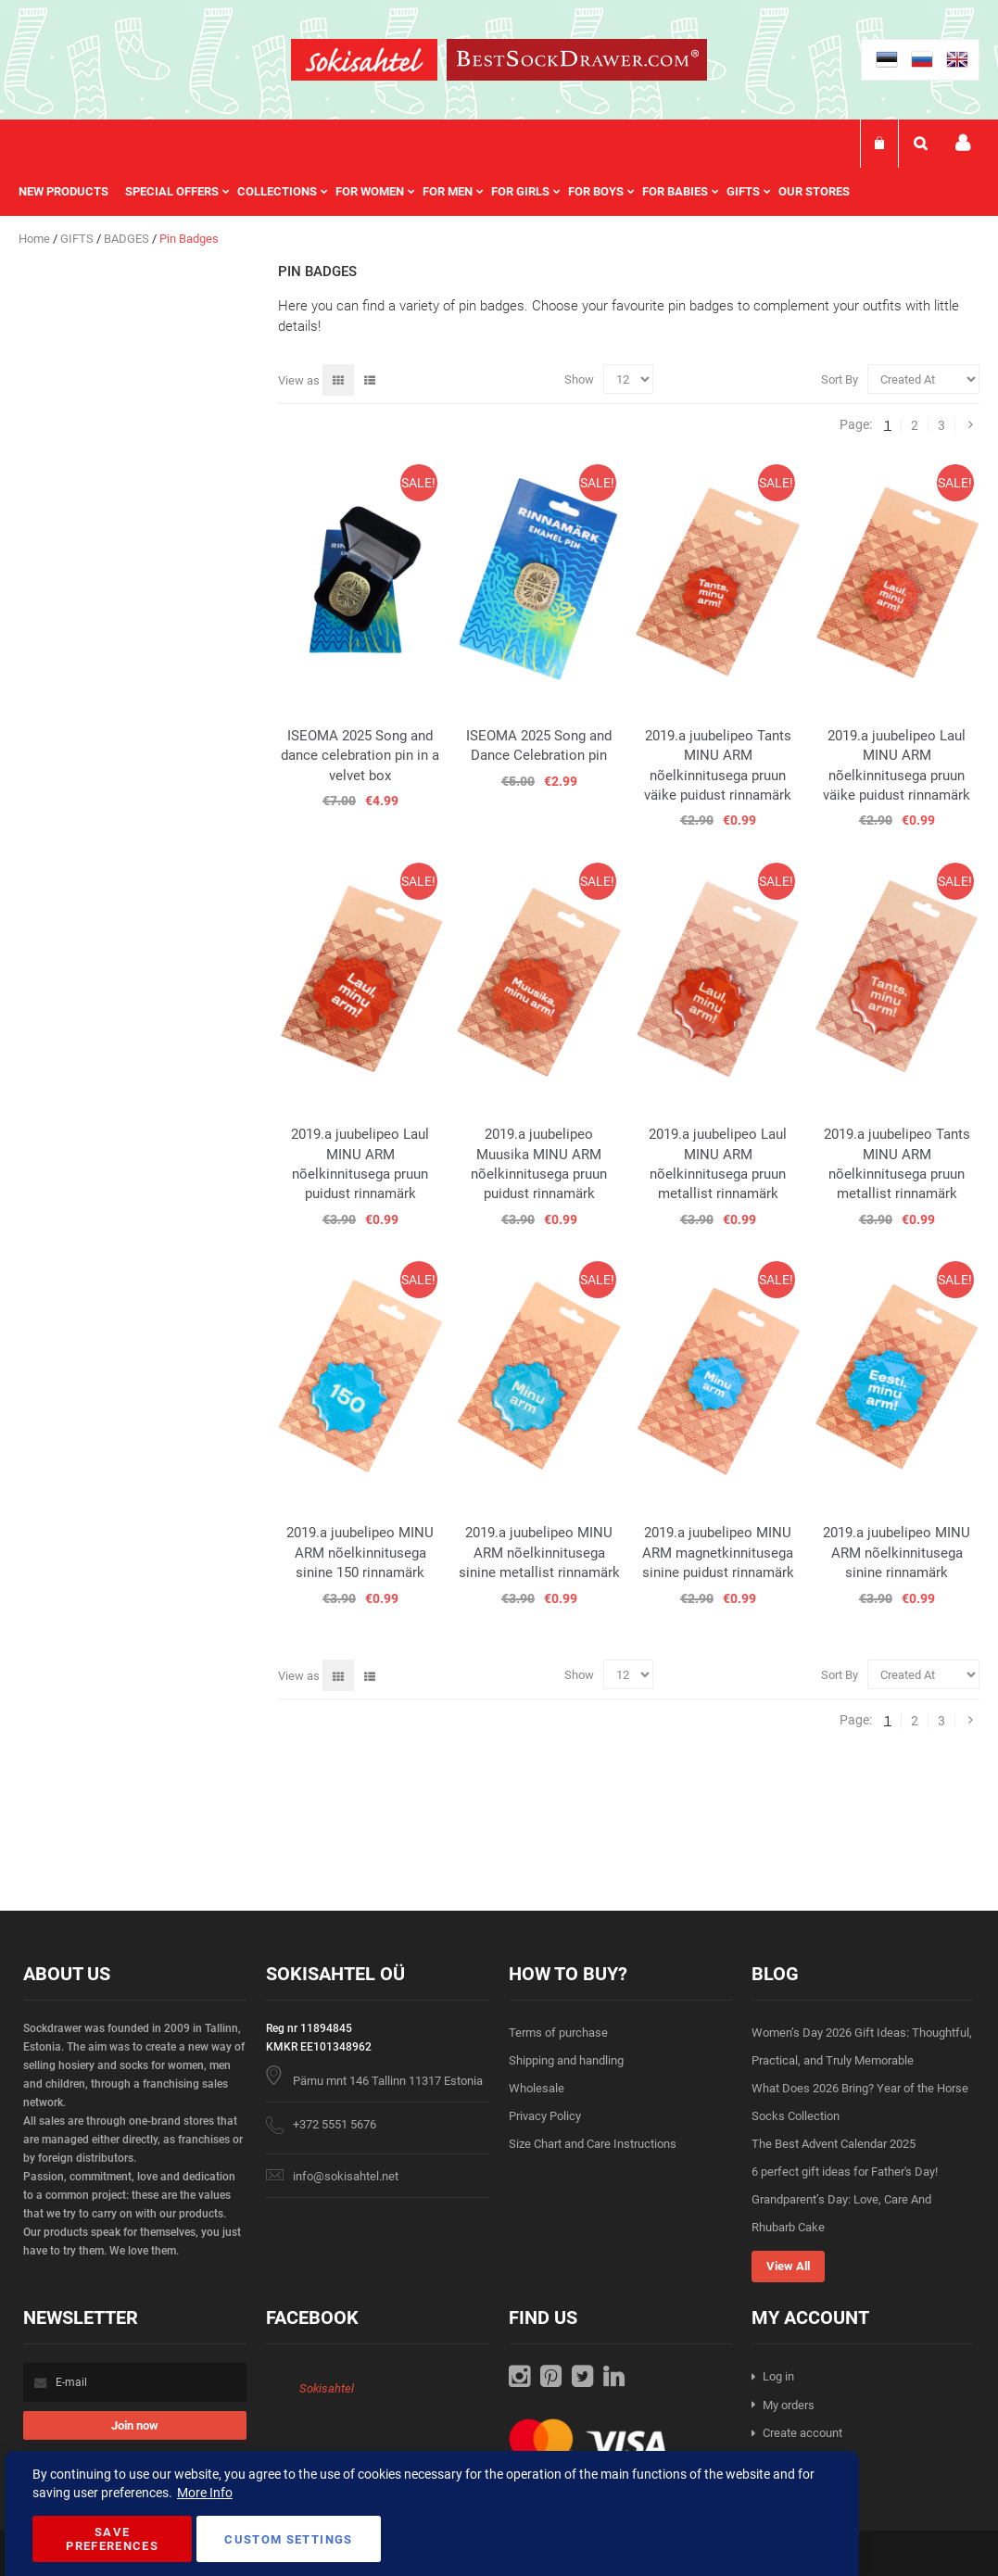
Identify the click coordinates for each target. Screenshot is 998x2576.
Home (36, 239)
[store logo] (364, 62)
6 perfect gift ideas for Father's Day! (845, 2171)
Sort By (839, 379)
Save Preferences (112, 2539)
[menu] (443, 192)
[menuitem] (72, 192)
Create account (802, 2433)
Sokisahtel (326, 2388)
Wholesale (536, 2088)
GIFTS (78, 239)
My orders (789, 2405)
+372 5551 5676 (334, 2124)
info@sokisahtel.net (345, 2176)
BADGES (128, 239)
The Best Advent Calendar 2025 (834, 2144)
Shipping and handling (566, 2060)
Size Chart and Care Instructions (592, 2144)
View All (788, 2266)
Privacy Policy (545, 2116)
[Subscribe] (134, 2425)
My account (962, 143)
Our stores (814, 191)
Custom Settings (288, 2539)
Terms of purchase (558, 2032)
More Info (205, 2492)
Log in (778, 2376)
